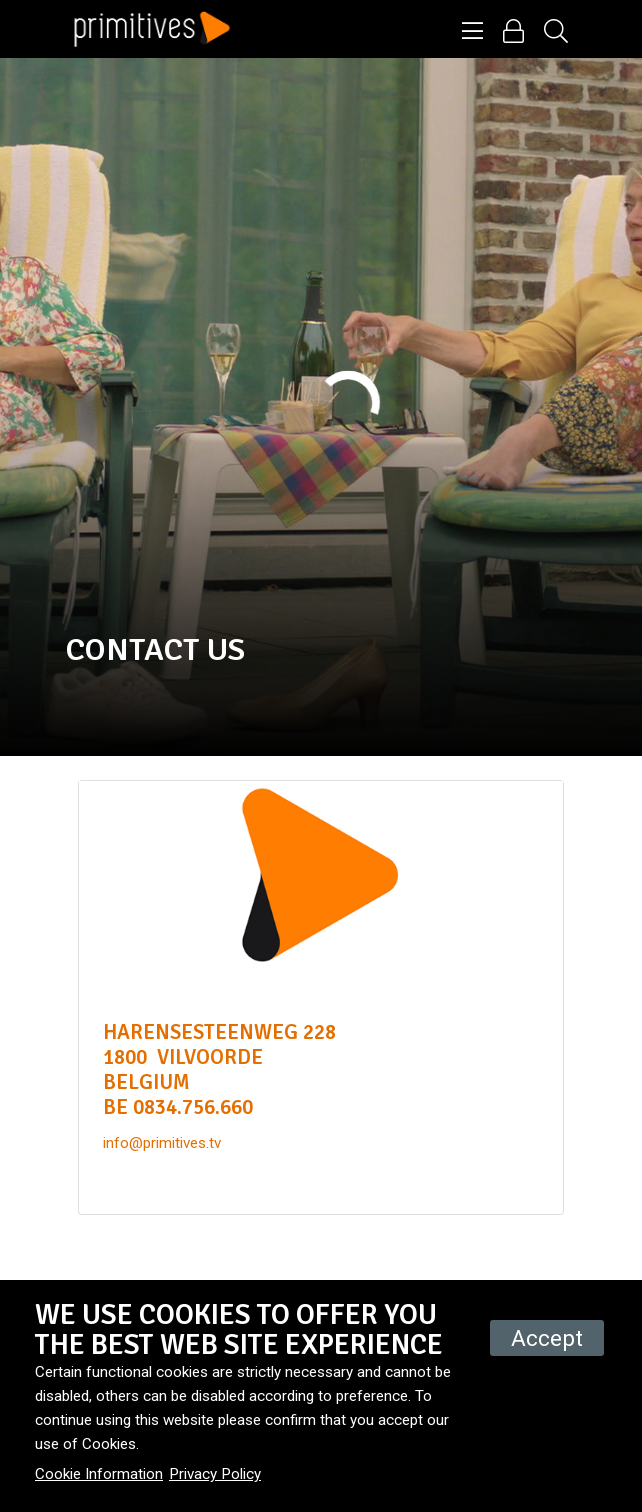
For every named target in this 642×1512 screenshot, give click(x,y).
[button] (472, 32)
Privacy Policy (215, 1474)
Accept (547, 1338)
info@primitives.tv (162, 1143)
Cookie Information (99, 1474)
